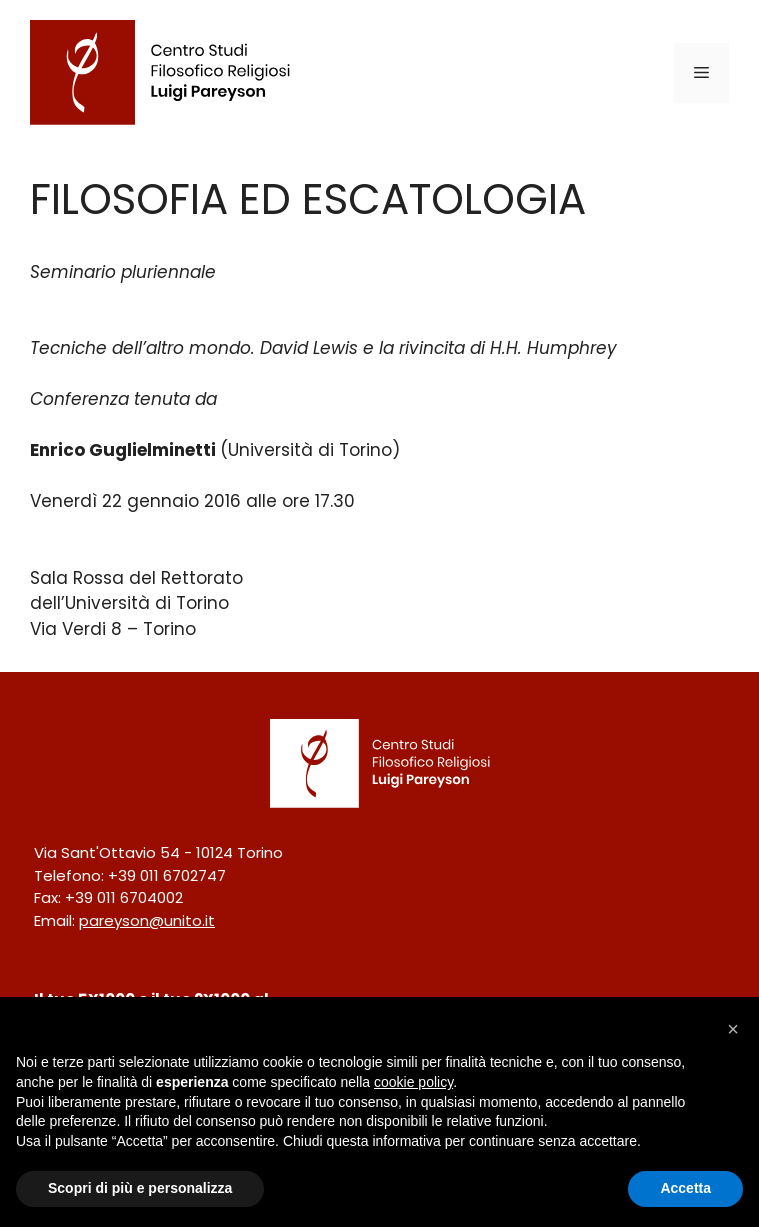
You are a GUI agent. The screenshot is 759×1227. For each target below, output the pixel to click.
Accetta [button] (685, 1188)
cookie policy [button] (413, 1082)
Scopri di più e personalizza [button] (140, 1188)
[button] (733, 1029)
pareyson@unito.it (147, 920)
